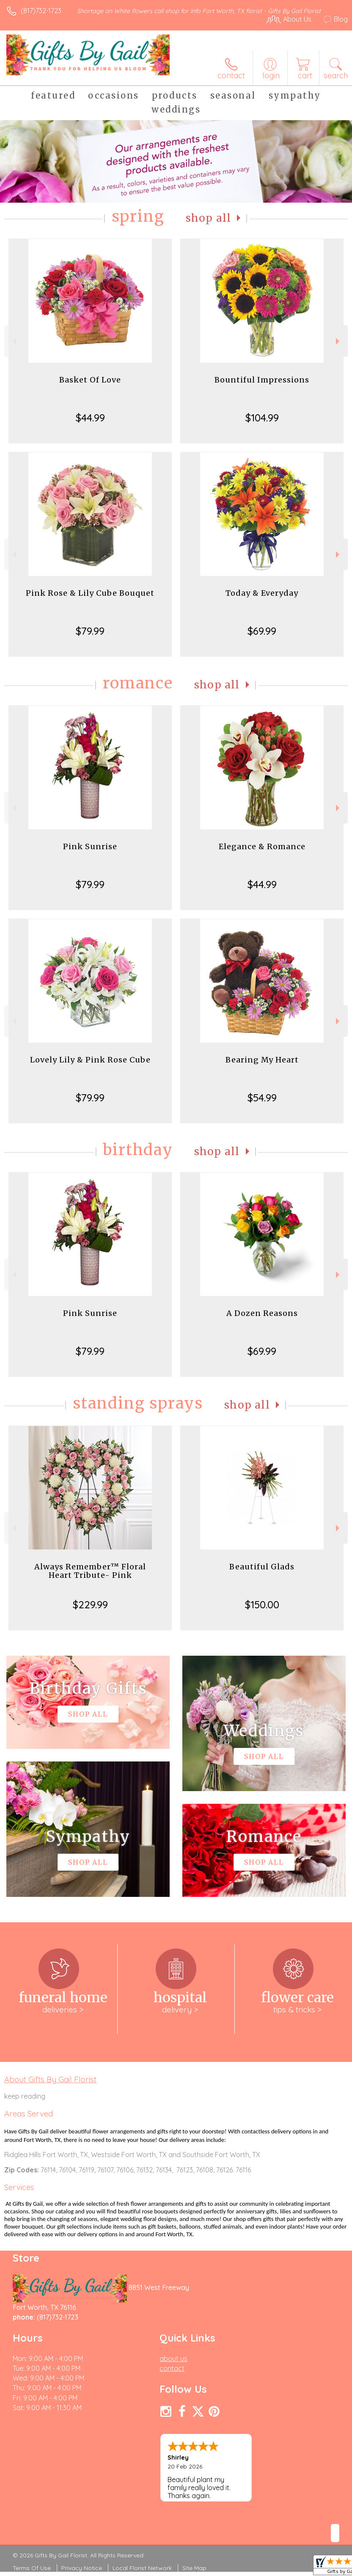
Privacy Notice (81, 2568)
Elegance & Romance (262, 846)
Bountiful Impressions (261, 380)
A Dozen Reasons (262, 1313)
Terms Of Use (32, 2568)
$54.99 (262, 1097)
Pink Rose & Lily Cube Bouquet (90, 593)
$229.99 (90, 1604)
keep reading (24, 2096)
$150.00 (262, 1604)
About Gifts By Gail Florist (50, 2079)
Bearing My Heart (262, 1060)
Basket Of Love (90, 380)
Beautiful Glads (261, 1566)
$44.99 (90, 417)
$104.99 (262, 417)
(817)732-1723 (41, 10)
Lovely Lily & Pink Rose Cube (90, 1060)
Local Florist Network (142, 2568)
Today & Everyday (262, 593)
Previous (13, 341)
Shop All (208, 218)
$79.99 (90, 631)
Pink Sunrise (90, 846)
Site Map (194, 2568)
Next (339, 341)
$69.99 (262, 631)
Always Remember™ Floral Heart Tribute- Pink (90, 1571)
